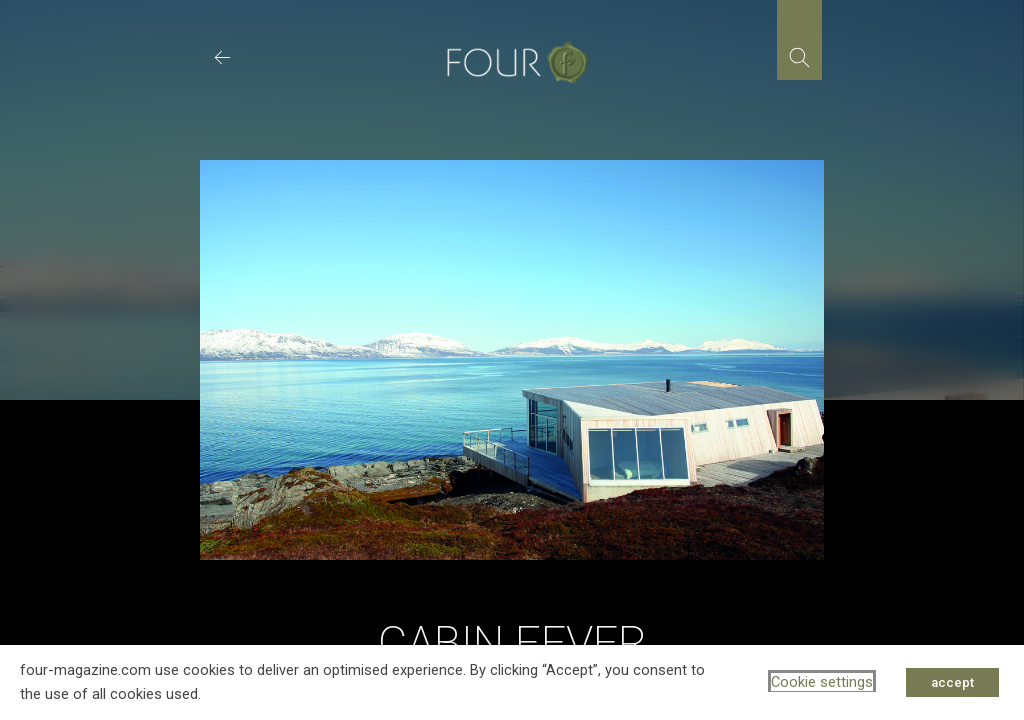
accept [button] (952, 682)
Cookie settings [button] (822, 682)
